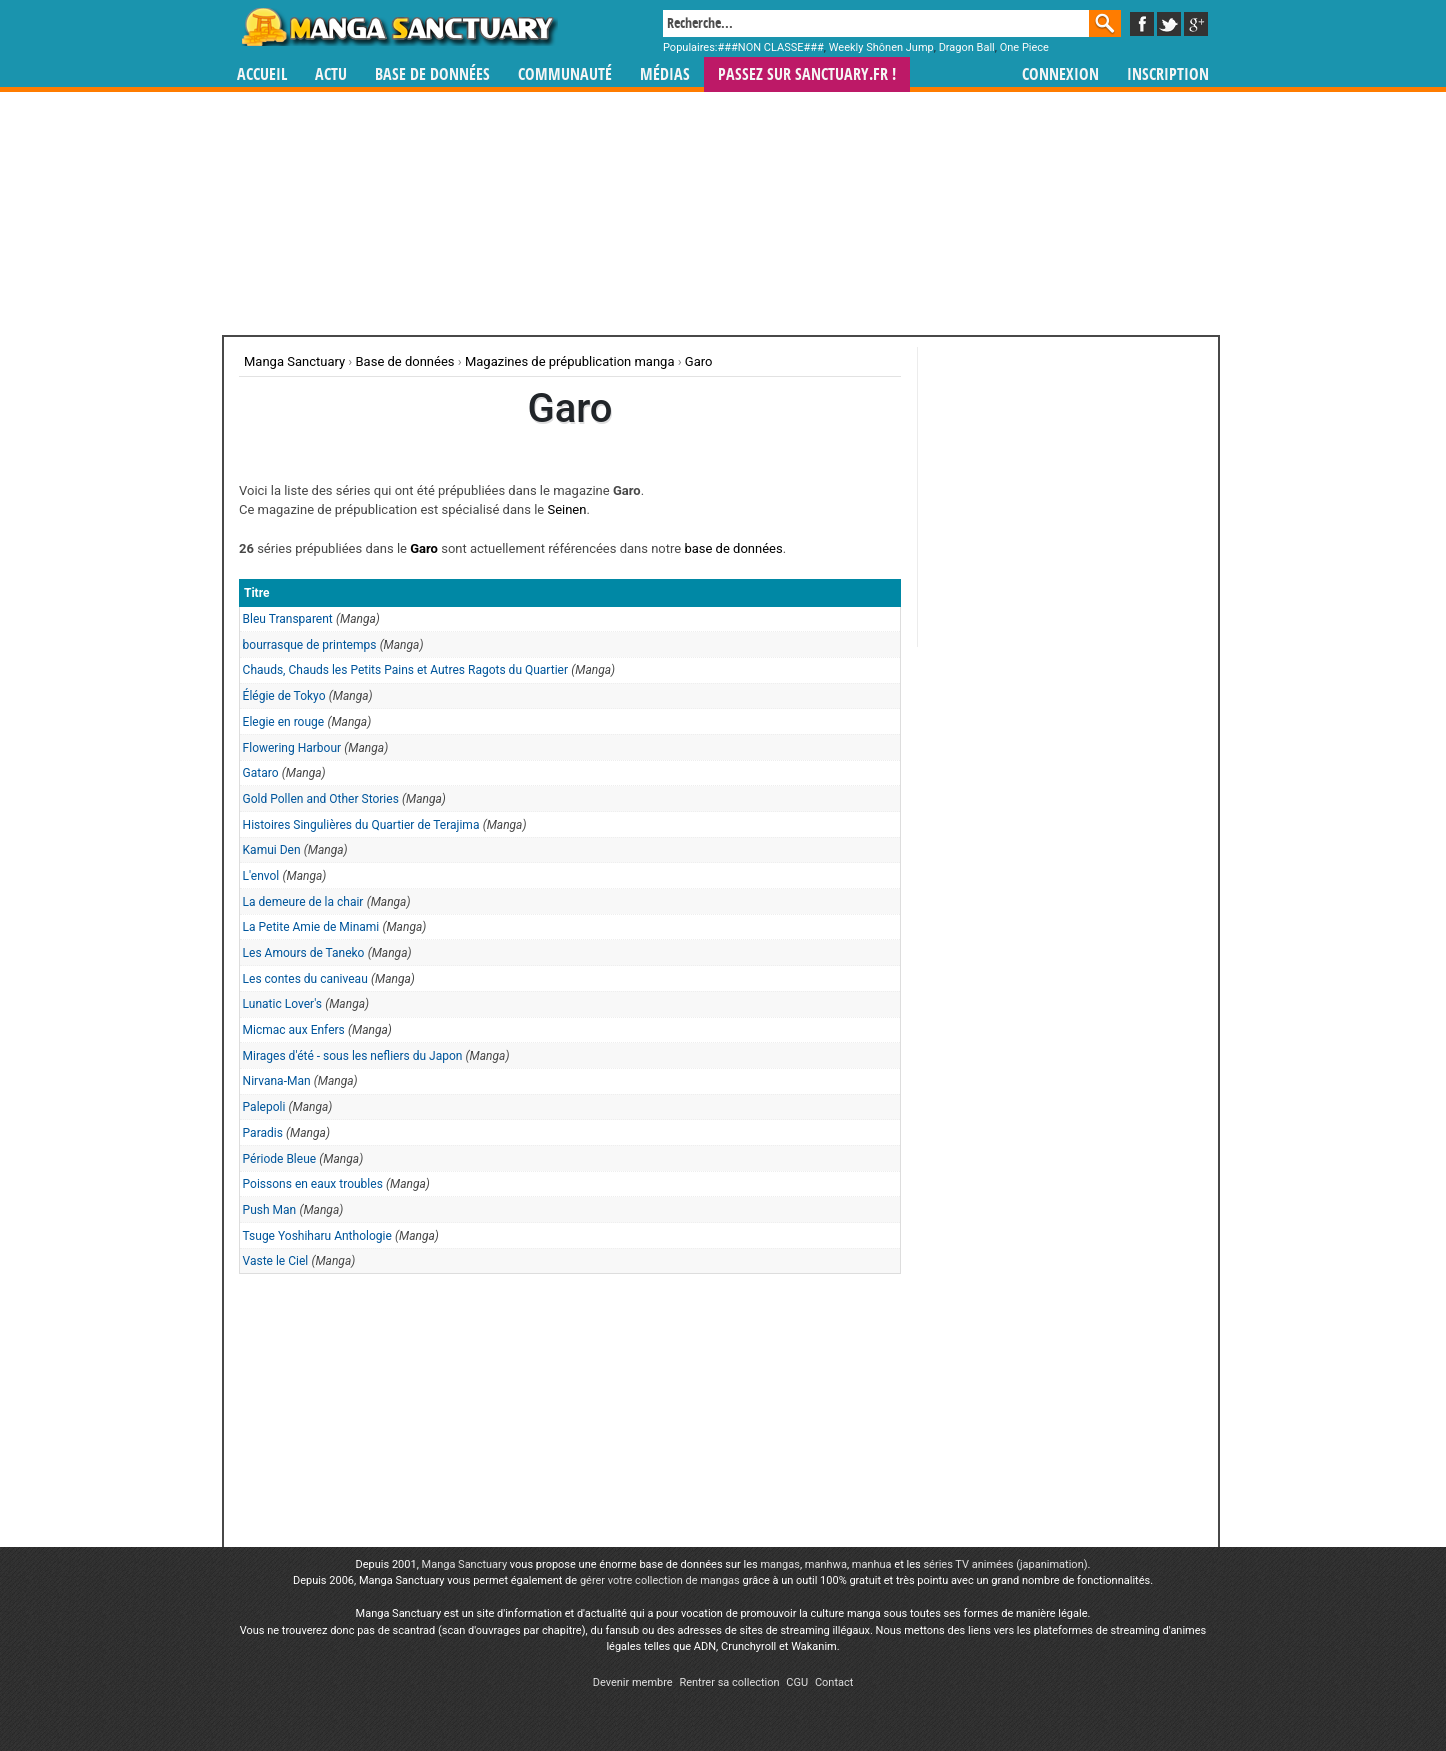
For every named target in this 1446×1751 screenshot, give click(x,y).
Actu (331, 74)
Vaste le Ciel (276, 1261)
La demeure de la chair (303, 902)
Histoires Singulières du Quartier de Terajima (361, 825)
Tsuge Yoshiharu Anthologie (317, 1236)
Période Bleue (280, 1159)
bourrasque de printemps (310, 645)
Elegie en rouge (284, 722)
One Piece (1024, 47)
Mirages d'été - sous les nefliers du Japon (353, 1056)
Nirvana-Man (277, 1081)
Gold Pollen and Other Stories (321, 799)
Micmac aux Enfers (294, 1030)
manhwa (826, 1564)
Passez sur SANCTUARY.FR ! (807, 74)
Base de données (432, 74)
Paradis (263, 1133)
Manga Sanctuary (465, 1564)
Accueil (262, 74)
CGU (797, 1682)
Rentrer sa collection (729, 1682)
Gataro (261, 773)
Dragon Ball (967, 47)
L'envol (261, 876)
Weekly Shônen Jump (881, 47)
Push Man (270, 1210)
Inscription (1168, 74)
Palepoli (264, 1107)
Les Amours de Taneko (304, 953)
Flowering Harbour (292, 748)
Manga (398, 27)
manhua (872, 1564)
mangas (780, 1564)
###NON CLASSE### (771, 47)
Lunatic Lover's (282, 1004)
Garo (424, 548)
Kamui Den (272, 850)
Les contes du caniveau (305, 979)
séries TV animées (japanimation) (1005, 1564)
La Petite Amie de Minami (311, 927)
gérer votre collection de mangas (660, 1580)
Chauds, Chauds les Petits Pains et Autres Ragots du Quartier (405, 670)
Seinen (566, 509)
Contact (834, 1682)
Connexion (1060, 74)
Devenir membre (633, 1682)
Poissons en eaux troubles (313, 1184)
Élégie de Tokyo (284, 696)
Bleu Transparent (288, 619)
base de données (733, 548)
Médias (665, 74)
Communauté (565, 74)
